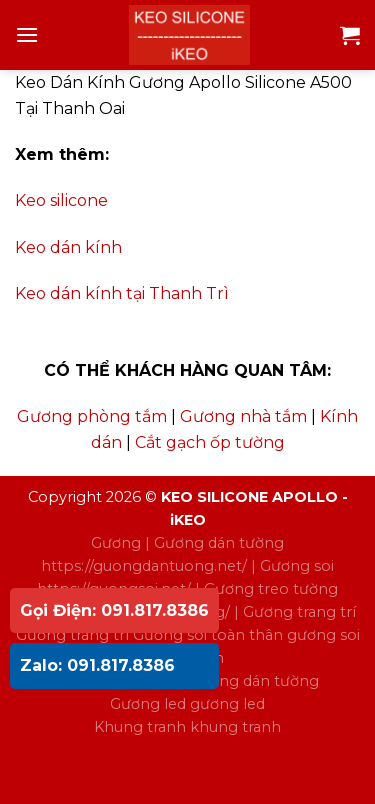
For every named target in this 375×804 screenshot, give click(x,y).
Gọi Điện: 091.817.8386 (114, 610)
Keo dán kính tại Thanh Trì (122, 293)
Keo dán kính (68, 247)
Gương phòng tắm (92, 416)
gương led (227, 704)
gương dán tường (254, 681)
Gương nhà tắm (243, 416)
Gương (116, 543)
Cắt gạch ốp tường (210, 442)
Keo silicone (61, 200)
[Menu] (27, 34)
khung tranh (235, 727)
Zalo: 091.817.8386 (97, 665)
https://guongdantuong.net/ (144, 566)
